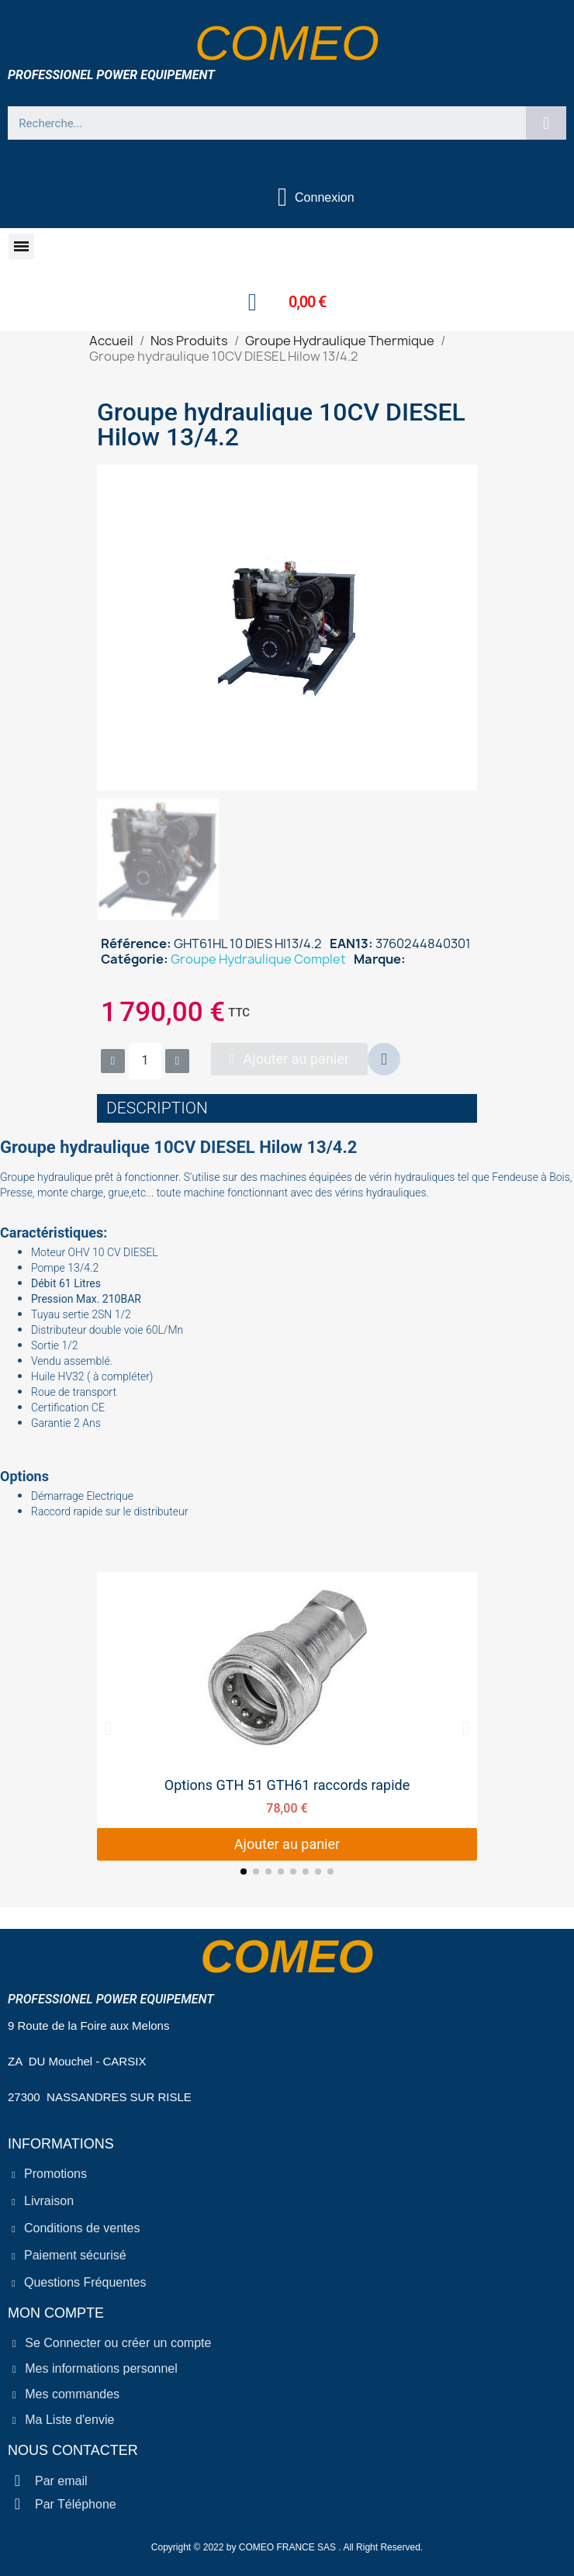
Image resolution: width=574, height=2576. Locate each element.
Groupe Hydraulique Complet (258, 959)
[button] (21, 246)
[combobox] (260, 123)
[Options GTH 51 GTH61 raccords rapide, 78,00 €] (287, 1716)
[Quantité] (145, 1061)
